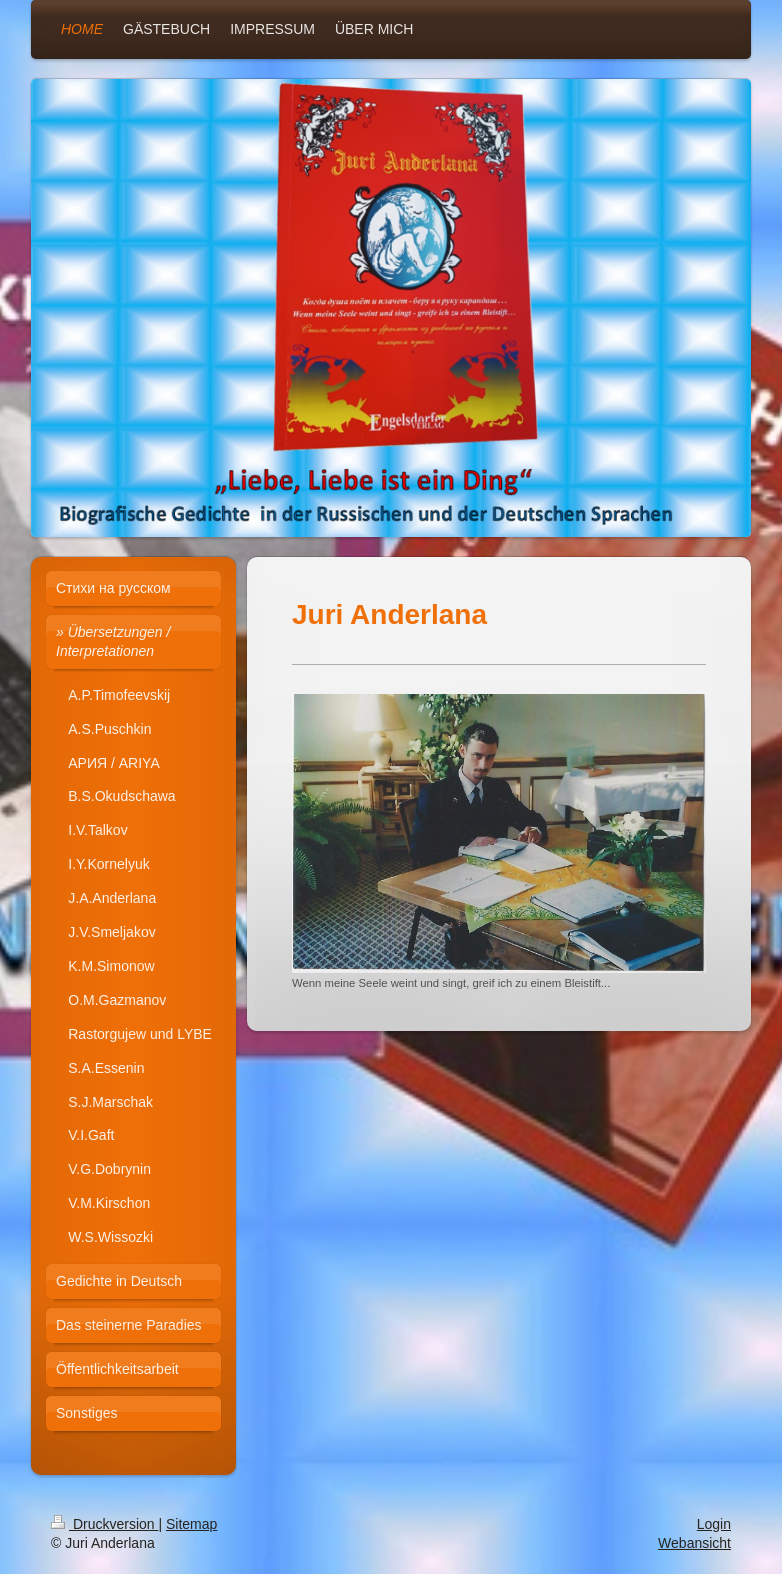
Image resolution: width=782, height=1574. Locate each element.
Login (714, 1524)
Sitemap (191, 1524)
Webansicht (694, 1543)
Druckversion (104, 1524)
